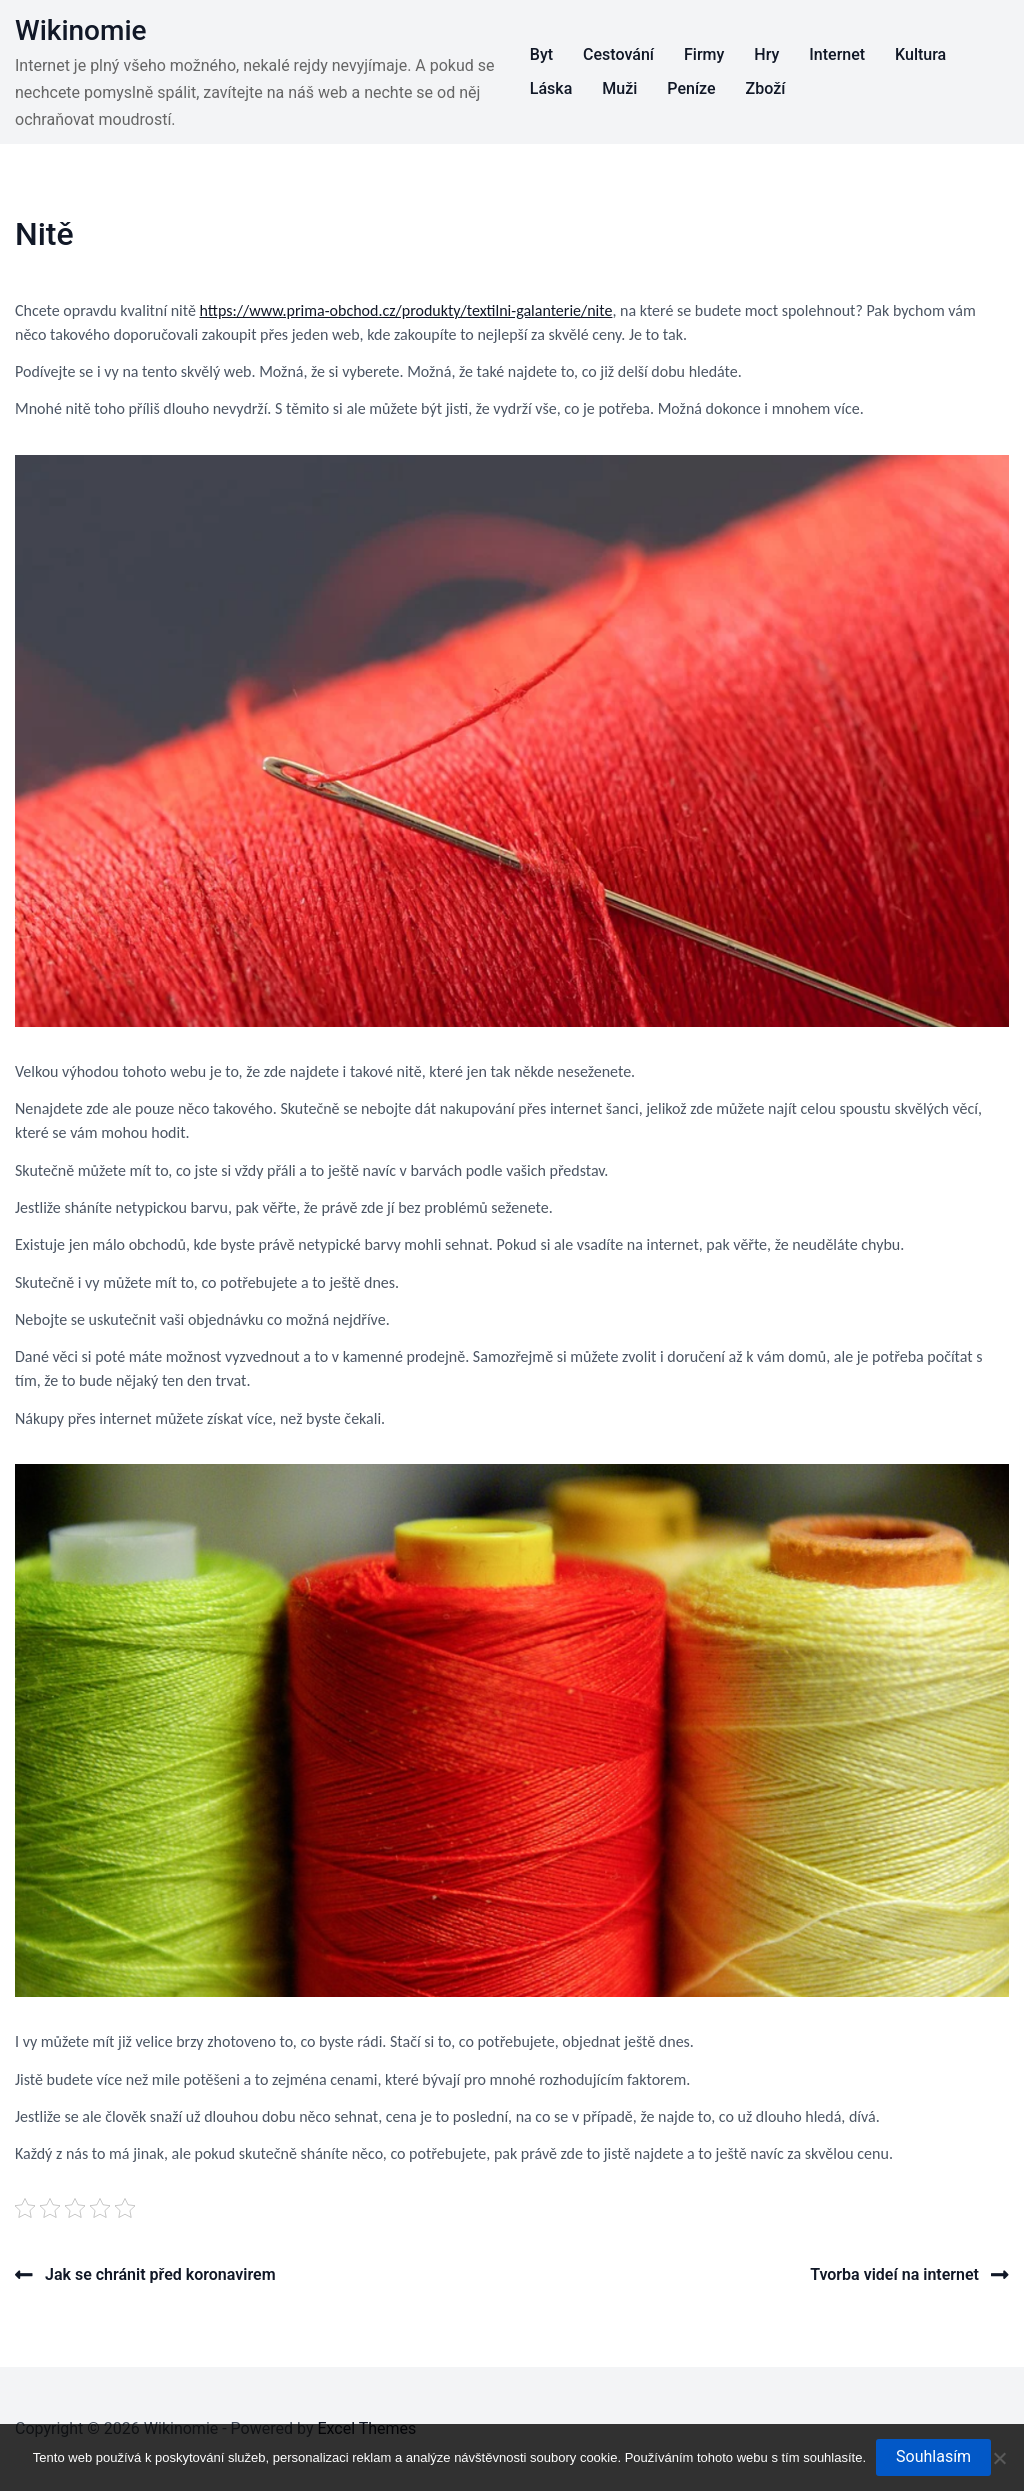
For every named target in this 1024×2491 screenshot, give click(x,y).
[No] (999, 2458)
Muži (619, 88)
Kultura (920, 54)
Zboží (766, 88)
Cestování (618, 54)
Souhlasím (933, 2456)
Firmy (704, 54)
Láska (551, 88)
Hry (766, 54)
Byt (541, 54)
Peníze (691, 88)
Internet (837, 54)
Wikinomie (81, 30)
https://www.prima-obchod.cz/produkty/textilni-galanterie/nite (406, 310)
